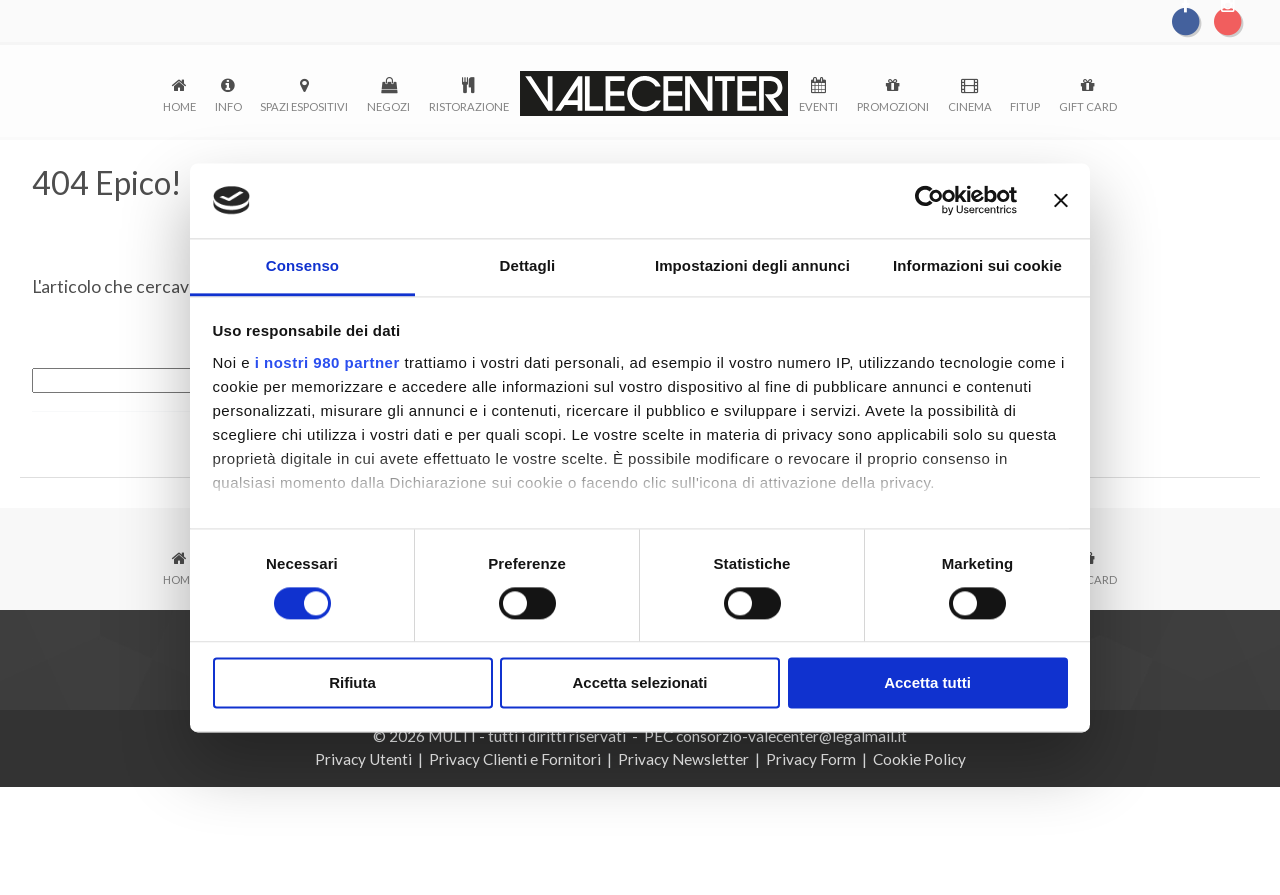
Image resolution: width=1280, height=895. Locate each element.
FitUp (1025, 106)
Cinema (970, 106)
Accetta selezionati (639, 684)
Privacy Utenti (363, 759)
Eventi (818, 106)
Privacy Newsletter (683, 759)
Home (179, 106)
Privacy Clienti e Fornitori (515, 759)
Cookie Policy (919, 759)
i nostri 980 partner (327, 363)
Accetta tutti (927, 684)
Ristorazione (469, 106)
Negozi (388, 106)
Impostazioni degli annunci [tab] (752, 266)
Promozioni (893, 106)
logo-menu (654, 93)
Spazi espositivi (304, 106)
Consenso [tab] (302, 266)
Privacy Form (811, 759)
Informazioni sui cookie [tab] (977, 266)
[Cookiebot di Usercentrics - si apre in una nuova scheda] (929, 200)
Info (228, 106)
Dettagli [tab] (528, 266)
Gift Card (1088, 106)
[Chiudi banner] (1061, 200)
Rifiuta (352, 684)
